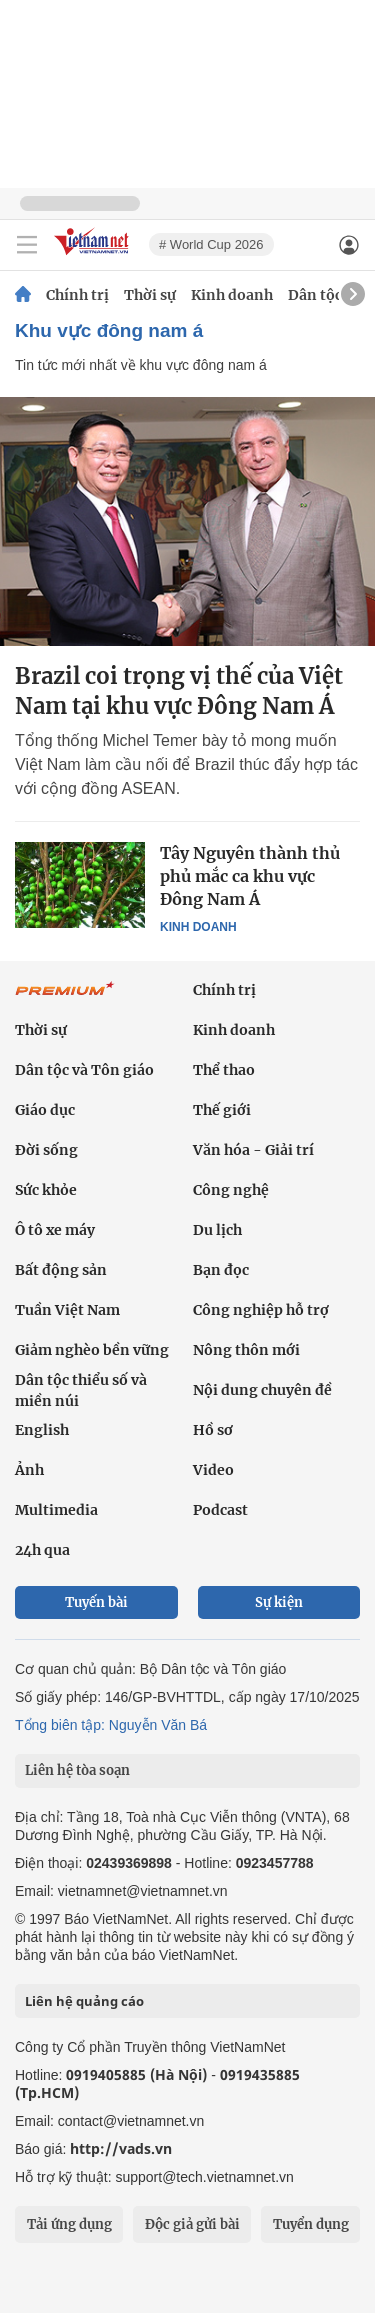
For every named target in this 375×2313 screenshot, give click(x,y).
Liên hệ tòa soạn (77, 1770)
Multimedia (56, 1510)
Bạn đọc (221, 1270)
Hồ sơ (213, 1430)
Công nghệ (231, 1190)
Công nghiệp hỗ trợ (261, 1310)
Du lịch (217, 1230)
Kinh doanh (232, 295)
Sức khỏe (46, 1190)
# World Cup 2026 (211, 244)
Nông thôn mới (246, 1350)
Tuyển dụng (311, 2224)
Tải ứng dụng (69, 2224)
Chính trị (77, 295)
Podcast (220, 1510)
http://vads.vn (121, 2148)
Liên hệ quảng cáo (84, 2001)
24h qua (42, 1550)
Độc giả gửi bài (192, 2224)
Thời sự (150, 295)
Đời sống (46, 1150)
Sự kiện (279, 1602)
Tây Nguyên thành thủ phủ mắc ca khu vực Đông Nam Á (250, 876)
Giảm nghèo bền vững (92, 1350)
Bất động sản (61, 1270)
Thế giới (222, 1110)
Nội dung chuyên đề (262, 1390)
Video (213, 1470)
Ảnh (29, 1470)
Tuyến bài (96, 1602)
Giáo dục (45, 1110)
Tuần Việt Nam (67, 1310)
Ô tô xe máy (55, 1230)
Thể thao (224, 1070)
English (42, 1430)
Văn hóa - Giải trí (253, 1150)
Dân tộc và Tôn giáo (84, 1070)
